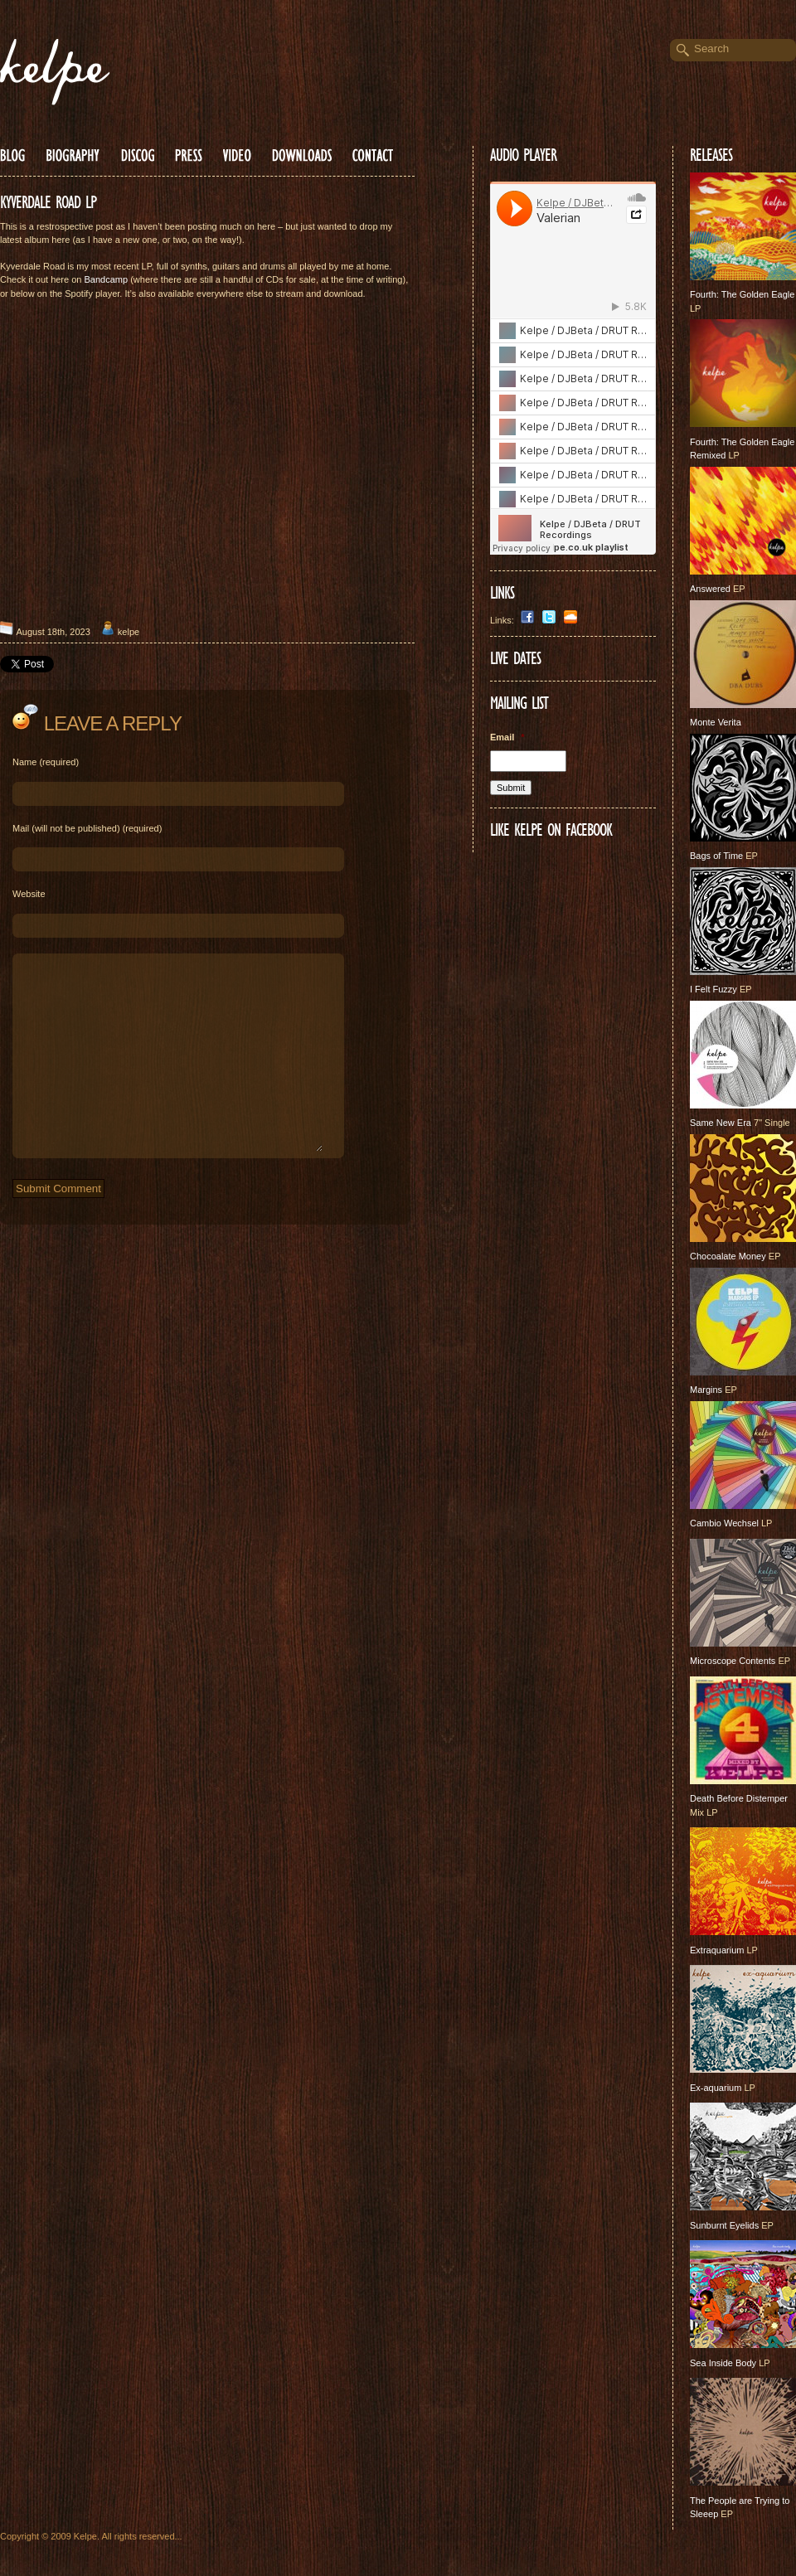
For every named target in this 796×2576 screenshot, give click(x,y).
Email (507, 737)
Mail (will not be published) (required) (87, 828)
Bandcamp (107, 279)
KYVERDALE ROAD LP (48, 202)
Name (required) (45, 762)
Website (29, 894)
